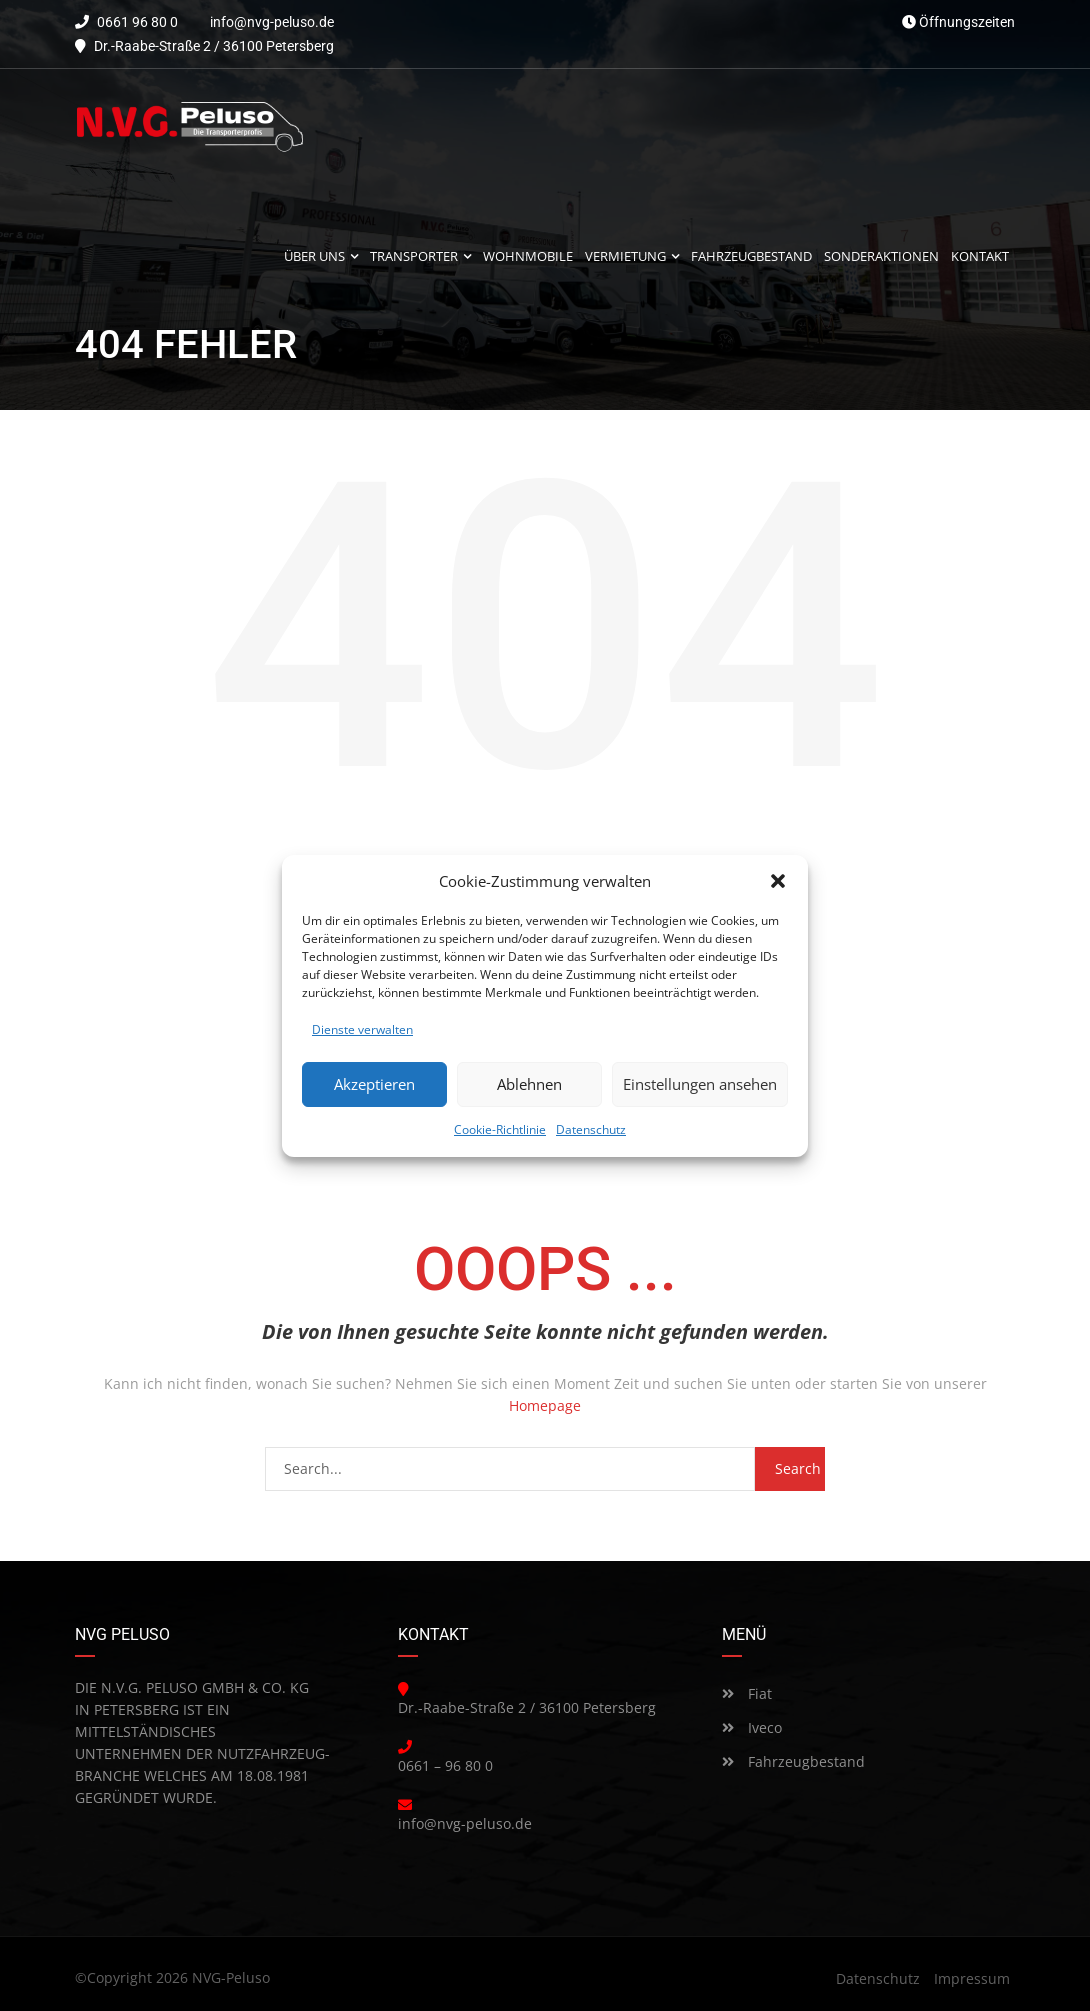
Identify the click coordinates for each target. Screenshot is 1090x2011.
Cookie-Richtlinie (500, 1129)
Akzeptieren (374, 1084)
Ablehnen (529, 1084)
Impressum (972, 1978)
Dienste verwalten (362, 1029)
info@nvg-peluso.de (272, 22)
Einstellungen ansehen (700, 1084)
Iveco (752, 1727)
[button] (778, 881)
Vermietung (625, 256)
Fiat (747, 1693)
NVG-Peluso (231, 1977)
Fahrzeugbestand (793, 1761)
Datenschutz (591, 1129)
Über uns (314, 256)
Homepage (545, 1405)
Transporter (414, 256)
